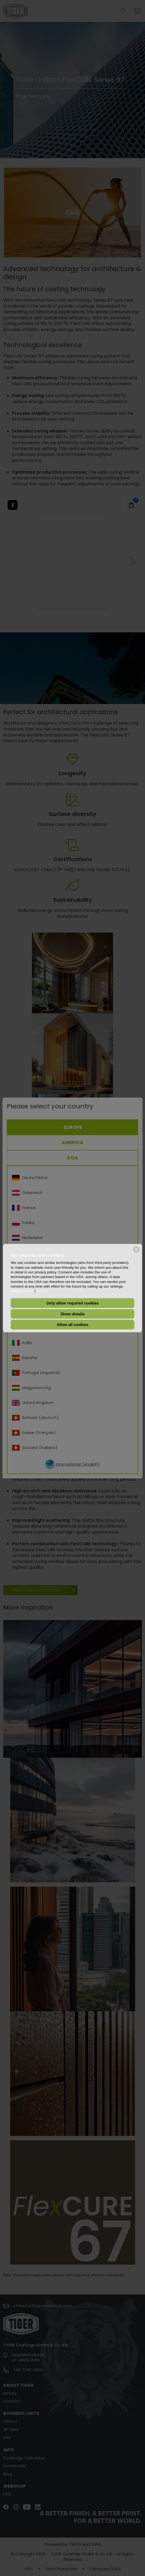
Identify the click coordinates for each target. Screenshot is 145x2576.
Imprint (42, 1291)
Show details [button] (72, 1314)
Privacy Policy (22, 1291)
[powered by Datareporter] (136, 1252)
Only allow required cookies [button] (72, 1303)
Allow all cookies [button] (72, 1324)
